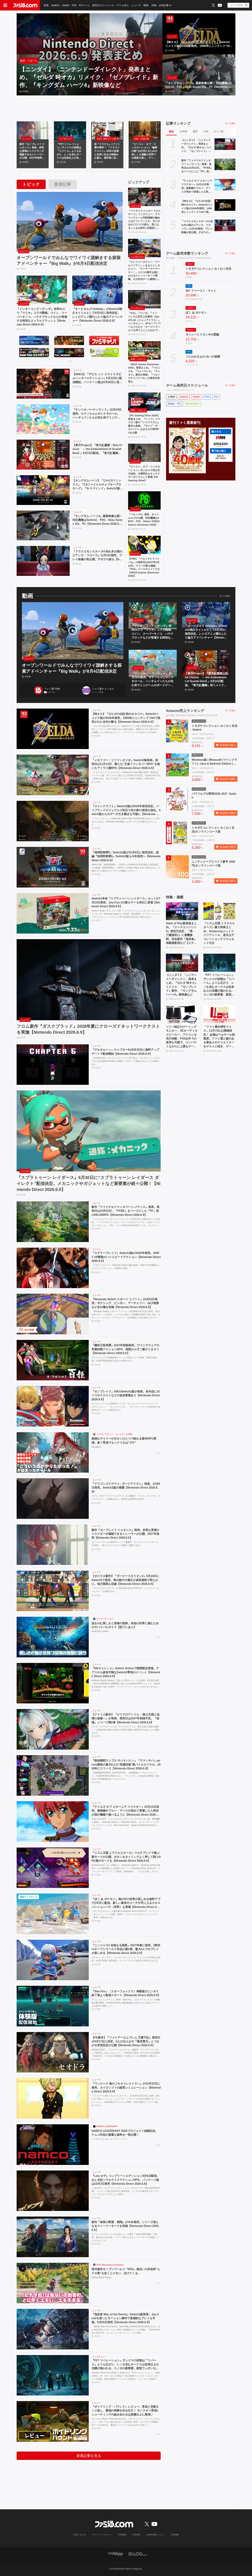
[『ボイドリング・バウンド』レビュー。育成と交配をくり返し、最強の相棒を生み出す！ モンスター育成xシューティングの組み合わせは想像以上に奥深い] (53, 2421)
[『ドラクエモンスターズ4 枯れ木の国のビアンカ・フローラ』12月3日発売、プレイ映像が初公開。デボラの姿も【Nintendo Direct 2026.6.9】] (43, 561)
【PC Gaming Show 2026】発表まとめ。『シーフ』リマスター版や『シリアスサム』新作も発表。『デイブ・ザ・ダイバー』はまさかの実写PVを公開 (144, 424)
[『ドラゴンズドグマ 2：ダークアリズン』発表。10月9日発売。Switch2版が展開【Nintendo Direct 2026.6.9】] (53, 1498)
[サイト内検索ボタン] (238, 5)
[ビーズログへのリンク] (138, 2553)
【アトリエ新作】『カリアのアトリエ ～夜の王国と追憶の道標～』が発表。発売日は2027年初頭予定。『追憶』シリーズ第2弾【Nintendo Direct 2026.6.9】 (125, 1718)
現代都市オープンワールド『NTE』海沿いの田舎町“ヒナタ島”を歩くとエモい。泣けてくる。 (126, 2271)
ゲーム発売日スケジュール (187, 385)
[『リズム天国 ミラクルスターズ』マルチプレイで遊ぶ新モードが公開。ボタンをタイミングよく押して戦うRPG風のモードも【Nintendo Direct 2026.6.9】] (53, 1867)
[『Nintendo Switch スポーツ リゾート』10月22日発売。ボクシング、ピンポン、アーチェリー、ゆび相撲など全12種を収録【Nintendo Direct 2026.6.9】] (53, 1314)
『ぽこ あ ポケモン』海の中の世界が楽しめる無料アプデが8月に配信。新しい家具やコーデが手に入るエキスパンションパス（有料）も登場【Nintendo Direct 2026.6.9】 (126, 1903)
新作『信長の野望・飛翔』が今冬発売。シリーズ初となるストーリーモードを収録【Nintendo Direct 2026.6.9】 (125, 2226)
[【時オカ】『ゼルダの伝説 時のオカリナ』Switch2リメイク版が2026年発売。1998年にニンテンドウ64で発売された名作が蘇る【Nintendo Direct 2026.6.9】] (198, 33)
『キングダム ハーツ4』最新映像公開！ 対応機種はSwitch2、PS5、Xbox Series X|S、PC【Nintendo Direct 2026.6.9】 (198, 85)
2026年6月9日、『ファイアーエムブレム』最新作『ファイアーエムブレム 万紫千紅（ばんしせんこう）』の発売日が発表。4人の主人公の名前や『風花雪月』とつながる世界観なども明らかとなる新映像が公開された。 (126, 2052)
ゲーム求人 (123, 5)
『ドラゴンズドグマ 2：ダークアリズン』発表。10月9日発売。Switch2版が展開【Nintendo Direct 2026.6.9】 (126, 1487)
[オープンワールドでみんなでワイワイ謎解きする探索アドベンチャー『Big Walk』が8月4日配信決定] (70, 222)
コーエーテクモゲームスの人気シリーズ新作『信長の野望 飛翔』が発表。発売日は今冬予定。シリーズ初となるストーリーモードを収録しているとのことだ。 (125, 2237)
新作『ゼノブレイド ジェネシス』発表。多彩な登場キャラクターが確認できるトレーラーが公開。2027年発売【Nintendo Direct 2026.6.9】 (32, 151)
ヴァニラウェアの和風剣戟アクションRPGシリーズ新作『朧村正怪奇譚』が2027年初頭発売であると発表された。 (124, 1359)
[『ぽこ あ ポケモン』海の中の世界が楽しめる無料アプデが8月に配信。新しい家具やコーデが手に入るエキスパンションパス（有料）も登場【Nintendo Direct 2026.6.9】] (53, 1914)
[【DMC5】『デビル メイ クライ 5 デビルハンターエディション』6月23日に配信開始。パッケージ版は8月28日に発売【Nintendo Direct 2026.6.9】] (43, 383)
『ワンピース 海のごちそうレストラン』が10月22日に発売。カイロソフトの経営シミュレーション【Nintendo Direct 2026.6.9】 (126, 2087)
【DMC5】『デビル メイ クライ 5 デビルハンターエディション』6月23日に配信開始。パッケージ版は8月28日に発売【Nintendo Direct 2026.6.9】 (97, 378)
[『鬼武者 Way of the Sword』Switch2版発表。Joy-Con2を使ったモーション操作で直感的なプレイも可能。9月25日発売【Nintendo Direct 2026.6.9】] (53, 2329)
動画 (146, 5)
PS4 (216, 396)
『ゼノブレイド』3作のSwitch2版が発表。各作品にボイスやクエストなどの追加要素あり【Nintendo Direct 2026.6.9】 (126, 1395)
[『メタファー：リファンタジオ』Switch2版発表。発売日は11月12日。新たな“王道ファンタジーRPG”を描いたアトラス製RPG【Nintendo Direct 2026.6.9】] (53, 775)
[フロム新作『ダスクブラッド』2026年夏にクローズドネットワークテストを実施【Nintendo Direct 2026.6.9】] (89, 979)
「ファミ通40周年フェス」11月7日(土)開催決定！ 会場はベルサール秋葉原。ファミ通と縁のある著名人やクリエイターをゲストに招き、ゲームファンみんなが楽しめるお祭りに (219, 1036)
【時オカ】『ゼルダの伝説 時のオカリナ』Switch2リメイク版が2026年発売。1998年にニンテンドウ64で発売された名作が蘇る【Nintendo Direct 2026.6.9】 (198, 44)
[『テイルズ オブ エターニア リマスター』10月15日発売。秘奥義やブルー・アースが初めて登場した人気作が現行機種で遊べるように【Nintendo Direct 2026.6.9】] (225, 185)
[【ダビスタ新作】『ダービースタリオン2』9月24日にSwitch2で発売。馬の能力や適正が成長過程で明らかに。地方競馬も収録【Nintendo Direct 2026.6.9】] (53, 1590)
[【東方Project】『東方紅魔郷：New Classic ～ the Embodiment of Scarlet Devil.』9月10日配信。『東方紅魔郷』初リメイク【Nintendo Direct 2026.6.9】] (43, 454)
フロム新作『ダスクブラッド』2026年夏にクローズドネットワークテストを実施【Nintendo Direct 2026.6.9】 (88, 1029)
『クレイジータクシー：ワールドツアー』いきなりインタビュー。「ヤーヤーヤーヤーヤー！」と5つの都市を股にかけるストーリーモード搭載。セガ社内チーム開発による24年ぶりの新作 (144, 271)
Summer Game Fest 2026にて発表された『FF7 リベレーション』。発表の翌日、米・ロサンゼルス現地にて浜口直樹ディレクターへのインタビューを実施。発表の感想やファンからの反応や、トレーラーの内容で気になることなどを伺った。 (126, 2376)
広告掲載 (174, 2534)
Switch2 (55, 5)
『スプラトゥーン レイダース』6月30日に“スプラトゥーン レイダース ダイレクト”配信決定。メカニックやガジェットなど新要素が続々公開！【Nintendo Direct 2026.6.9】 (88, 1183)
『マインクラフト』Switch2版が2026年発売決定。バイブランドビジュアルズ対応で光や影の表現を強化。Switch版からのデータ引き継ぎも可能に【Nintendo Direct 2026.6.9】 (126, 810)
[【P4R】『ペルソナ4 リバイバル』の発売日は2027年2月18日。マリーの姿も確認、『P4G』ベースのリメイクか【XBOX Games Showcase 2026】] (144, 545)
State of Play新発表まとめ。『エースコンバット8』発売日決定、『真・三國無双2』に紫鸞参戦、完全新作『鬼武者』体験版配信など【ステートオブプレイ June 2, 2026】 (181, 933)
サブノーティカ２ (104, 1619)
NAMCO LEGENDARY (107, 2126)
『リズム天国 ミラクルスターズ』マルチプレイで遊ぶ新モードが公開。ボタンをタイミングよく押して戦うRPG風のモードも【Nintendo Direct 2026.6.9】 (126, 1856)
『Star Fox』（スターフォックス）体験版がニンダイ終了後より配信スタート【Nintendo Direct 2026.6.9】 (126, 1993)
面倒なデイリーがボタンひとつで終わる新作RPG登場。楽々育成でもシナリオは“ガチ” (124, 1440)
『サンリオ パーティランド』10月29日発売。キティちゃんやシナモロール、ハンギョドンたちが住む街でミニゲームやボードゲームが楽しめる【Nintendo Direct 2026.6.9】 (97, 413)
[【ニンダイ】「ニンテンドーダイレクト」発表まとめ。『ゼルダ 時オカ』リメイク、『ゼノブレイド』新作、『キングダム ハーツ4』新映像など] (89, 54)
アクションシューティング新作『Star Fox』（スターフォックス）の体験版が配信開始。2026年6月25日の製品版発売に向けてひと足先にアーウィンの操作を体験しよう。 (126, 2002)
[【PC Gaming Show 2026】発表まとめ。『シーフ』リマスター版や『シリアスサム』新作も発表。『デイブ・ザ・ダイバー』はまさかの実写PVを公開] (144, 401)
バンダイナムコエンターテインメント (109, 2139)
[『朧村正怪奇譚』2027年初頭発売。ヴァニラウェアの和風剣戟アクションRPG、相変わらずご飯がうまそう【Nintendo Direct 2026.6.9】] (53, 1360)
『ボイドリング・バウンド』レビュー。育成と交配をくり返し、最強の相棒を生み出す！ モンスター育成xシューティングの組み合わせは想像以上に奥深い (125, 2410)
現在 (171, 131)
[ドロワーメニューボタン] (5, 5)
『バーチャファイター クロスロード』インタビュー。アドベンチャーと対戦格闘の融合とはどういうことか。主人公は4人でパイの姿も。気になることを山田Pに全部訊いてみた (144, 219)
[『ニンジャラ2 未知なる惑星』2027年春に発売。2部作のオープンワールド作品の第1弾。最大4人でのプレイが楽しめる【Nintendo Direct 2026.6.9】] (53, 1960)
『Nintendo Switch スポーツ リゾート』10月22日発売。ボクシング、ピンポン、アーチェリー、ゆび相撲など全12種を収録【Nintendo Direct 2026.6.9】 (125, 1303)
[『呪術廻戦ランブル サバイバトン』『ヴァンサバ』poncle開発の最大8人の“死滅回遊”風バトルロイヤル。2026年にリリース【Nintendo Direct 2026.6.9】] (53, 1775)
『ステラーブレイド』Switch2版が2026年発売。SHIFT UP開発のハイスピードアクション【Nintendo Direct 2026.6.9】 (126, 1256)
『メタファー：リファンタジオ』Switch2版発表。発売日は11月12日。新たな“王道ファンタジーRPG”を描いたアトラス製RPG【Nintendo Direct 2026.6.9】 (126, 764)
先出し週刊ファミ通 (106, 139)
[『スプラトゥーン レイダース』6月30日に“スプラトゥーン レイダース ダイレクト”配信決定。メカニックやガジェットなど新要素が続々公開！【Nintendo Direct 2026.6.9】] (89, 1130)
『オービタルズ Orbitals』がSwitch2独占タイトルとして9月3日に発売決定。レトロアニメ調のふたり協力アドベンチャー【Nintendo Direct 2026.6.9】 (97, 314)
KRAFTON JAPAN (100, 1631)
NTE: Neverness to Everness (110, 2265)
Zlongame (96, 1447)
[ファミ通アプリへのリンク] (115, 2553)
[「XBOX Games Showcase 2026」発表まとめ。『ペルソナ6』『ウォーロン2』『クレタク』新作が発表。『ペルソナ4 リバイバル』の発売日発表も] (144, 350)
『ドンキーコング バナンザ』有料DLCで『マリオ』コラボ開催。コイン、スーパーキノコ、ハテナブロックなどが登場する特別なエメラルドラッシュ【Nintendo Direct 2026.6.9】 (42, 316)
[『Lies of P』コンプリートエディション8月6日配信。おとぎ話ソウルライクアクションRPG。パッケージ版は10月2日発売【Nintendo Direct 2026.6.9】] (53, 2191)
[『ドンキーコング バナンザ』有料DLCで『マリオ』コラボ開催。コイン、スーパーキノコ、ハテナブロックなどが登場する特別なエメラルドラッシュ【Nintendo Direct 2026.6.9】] (42, 290)
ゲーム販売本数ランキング (187, 253)
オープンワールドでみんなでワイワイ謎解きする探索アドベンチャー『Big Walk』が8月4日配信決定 (69, 260)
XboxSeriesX (192, 403)
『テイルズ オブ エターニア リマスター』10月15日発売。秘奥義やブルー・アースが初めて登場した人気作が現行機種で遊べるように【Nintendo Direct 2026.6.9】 (196, 186)
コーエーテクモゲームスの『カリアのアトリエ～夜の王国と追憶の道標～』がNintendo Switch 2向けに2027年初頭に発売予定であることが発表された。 (125, 1729)
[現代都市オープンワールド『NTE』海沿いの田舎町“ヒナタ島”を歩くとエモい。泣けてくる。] (53, 2283)
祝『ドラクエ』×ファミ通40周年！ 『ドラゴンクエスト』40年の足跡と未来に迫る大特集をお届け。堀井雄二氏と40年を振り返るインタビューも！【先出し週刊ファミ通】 (107, 151)
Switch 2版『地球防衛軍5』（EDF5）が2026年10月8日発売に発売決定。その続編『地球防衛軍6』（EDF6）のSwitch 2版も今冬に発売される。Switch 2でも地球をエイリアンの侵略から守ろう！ (126, 867)
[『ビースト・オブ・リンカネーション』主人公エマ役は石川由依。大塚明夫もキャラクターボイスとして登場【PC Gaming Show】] (144, 453)
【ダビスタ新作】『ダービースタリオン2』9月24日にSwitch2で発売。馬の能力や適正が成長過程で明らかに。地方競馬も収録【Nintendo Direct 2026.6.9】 (125, 1580)
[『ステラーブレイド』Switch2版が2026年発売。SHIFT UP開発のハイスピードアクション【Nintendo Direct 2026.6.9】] (53, 1268)
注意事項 (136, 2534)
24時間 (183, 131)
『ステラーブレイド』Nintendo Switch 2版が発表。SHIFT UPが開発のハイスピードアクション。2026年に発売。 (126, 1267)
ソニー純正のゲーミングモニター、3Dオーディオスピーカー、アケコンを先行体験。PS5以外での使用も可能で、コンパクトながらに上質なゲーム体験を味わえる (181, 1036)
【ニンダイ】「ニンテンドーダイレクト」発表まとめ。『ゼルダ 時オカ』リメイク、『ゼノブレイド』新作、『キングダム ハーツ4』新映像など (88, 77)
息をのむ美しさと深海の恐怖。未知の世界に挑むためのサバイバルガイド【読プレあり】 (125, 1625)
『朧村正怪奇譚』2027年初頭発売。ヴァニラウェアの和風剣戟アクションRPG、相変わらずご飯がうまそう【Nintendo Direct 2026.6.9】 (125, 1349)
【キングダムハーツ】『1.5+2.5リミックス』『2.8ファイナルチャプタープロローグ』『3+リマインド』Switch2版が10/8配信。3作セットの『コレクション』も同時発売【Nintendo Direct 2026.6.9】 (97, 484)
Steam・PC (174, 403)
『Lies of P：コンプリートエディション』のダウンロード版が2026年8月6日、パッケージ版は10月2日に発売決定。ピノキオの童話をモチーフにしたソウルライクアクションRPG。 (126, 2191)
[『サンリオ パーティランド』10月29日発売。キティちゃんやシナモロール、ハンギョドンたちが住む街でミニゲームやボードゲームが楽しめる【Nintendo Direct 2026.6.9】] (43, 419)
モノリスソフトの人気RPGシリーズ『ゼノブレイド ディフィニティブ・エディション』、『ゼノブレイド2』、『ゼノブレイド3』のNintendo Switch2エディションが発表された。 (126, 1406)
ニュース (136, 5)
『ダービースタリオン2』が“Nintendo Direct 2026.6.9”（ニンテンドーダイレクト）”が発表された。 (125, 1590)
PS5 (74, 5)
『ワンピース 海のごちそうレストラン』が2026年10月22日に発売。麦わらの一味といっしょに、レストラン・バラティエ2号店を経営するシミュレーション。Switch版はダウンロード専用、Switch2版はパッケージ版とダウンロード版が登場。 (126, 2099)
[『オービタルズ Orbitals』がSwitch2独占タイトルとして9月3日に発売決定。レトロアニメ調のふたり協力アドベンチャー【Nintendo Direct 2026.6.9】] (97, 290)
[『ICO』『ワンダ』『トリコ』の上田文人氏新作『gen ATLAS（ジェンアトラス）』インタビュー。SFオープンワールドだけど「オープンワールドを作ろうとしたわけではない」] (144, 299)
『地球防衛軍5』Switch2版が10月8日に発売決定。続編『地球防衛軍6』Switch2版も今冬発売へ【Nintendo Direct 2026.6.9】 (126, 856)
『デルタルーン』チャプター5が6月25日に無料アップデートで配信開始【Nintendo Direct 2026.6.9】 (125, 1051)
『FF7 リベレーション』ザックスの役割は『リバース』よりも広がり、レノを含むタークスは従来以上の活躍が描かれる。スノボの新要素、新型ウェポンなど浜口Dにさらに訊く (70, 151)
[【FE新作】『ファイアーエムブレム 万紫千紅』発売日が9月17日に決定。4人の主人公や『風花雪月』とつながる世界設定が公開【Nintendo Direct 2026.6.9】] (53, 2052)
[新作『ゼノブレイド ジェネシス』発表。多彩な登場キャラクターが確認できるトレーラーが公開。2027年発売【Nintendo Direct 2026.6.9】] (33, 130)
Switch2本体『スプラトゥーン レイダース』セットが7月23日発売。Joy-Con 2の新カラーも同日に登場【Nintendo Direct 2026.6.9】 (126, 902)
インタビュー (65, 139)
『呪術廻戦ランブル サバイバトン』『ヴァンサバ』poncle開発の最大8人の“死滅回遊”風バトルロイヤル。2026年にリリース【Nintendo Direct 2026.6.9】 (126, 1764)
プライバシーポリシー (102, 2534)
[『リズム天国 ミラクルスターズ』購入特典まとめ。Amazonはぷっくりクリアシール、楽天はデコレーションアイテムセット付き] (219, 911)
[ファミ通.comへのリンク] (25, 5)
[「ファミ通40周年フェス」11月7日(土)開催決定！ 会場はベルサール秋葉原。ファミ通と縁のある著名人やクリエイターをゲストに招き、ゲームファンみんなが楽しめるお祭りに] (219, 1015)
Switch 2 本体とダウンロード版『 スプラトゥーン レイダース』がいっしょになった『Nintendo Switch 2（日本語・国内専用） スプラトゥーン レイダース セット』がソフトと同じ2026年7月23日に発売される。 (126, 914)
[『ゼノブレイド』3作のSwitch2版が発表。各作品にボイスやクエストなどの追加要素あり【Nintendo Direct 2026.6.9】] (53, 1406)
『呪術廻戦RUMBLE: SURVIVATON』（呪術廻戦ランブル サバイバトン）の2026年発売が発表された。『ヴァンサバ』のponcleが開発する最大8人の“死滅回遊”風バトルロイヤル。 (125, 1775)
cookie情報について (155, 2534)
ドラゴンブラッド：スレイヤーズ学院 (114, 1434)
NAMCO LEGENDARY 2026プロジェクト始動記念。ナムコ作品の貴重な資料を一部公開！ (125, 2132)
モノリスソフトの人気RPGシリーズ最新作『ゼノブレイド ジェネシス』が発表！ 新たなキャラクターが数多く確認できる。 (126, 1544)
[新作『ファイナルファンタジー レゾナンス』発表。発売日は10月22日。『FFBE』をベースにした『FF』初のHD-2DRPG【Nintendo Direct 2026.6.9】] (225, 164)
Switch (65, 5)
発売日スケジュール (103, 5)
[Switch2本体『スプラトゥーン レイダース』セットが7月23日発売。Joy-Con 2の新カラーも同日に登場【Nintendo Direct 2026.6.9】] (53, 913)
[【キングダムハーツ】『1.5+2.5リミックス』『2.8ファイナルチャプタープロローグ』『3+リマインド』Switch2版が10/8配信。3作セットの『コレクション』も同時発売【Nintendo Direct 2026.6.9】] (43, 490)
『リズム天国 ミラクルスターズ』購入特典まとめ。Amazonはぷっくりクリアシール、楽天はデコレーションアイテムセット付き (219, 933)
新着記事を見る (88, 2456)
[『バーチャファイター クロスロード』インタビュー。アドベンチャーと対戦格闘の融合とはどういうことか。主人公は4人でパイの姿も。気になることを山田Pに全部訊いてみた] (144, 197)
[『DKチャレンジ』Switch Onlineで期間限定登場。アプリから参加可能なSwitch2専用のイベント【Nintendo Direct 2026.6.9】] (53, 1683)
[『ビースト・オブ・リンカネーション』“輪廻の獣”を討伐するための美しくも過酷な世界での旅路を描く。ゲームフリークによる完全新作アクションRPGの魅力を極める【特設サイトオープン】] (145, 130)
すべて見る (230, 123)
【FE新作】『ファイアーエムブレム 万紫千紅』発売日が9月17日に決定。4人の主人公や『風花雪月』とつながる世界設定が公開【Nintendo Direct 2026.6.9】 (126, 2041)
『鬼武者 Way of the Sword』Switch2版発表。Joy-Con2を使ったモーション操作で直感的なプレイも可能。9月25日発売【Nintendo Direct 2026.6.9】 (125, 2318)
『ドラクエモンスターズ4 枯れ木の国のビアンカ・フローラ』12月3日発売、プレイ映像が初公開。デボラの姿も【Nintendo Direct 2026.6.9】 (97, 555)
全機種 (171, 396)
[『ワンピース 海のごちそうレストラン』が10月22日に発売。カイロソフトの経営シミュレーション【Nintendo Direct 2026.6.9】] (53, 2098)
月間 (205, 131)
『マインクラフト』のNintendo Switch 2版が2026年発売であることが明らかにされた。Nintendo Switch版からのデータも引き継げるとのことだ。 (125, 821)
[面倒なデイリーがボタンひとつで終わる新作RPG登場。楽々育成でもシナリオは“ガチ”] (53, 1452)
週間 (195, 131)
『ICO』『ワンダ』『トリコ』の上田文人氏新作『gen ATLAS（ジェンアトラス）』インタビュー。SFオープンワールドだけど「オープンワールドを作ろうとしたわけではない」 (144, 322)
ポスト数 (218, 131)
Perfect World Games (101, 2277)
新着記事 (62, 184)
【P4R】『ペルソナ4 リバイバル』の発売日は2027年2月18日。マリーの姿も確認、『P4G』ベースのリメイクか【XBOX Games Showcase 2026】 (144, 567)
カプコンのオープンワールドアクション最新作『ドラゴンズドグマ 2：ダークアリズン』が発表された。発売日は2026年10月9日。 (126, 1497)
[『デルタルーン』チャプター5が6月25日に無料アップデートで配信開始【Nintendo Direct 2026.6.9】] (53, 1064)
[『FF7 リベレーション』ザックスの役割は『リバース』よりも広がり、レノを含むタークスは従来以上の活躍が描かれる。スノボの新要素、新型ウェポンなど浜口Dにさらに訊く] (70, 130)
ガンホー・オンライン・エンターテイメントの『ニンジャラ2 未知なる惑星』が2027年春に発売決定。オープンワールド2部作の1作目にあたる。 (126, 1959)
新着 (46, 5)
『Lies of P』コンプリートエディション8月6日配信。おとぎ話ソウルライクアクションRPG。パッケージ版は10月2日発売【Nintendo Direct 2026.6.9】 (125, 2179)
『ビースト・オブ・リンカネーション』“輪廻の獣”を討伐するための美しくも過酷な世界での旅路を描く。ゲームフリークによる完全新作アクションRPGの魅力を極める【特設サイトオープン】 (144, 151)
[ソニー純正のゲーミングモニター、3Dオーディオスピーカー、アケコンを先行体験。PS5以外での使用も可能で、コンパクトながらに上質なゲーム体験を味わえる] (182, 1015)
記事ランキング (178, 123)
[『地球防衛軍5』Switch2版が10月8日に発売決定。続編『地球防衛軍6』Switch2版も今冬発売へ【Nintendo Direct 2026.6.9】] (53, 867)
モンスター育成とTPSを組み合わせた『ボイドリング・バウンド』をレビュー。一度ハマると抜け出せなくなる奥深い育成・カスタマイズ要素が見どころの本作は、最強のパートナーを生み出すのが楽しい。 (126, 2422)
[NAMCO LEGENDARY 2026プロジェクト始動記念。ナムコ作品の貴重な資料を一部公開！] (53, 2144)
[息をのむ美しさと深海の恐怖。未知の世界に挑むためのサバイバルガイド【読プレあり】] (53, 1637)
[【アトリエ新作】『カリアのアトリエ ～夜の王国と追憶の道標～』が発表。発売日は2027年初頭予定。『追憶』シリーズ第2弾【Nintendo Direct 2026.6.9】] (53, 1729)
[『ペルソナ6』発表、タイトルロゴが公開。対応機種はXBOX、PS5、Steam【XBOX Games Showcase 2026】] (144, 500)
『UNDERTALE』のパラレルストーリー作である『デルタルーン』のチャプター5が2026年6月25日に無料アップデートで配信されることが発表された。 (126, 1061)
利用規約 (122, 2534)
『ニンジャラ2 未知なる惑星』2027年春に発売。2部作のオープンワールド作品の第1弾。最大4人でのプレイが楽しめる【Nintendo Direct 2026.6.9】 (126, 1949)
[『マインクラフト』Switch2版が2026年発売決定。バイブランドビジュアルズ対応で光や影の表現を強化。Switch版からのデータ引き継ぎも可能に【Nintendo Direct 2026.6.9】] (53, 821)
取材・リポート (28, 60)
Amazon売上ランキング (185, 711)
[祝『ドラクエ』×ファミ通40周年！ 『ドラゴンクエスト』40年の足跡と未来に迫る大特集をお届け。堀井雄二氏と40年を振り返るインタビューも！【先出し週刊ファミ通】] (107, 130)
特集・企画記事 (160, 5)
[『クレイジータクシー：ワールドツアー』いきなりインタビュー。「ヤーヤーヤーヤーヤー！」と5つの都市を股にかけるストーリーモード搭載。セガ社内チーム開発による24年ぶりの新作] (144, 248)
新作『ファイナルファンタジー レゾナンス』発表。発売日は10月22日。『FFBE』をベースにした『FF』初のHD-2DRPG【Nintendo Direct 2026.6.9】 (197, 166)
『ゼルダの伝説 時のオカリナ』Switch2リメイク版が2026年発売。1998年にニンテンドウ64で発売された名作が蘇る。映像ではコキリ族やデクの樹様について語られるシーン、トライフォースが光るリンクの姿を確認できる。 (125, 729)
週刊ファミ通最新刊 (184, 423)
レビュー (96, 2402)
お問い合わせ (79, 2534)
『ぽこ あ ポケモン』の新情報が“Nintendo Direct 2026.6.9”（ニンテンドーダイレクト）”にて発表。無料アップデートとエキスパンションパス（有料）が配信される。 (125, 1914)
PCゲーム (84, 5)
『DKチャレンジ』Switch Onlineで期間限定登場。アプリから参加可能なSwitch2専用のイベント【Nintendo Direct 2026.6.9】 (126, 1672)
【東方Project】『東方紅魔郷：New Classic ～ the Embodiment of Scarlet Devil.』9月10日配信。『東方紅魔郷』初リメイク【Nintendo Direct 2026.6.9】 (97, 449)
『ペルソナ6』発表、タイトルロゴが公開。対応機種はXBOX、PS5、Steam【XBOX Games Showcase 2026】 (144, 519)
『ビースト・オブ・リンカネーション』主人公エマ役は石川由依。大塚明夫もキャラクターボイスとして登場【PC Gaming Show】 (144, 473)
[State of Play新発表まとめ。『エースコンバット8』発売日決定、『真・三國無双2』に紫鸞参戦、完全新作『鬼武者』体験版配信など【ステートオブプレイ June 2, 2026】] (182, 911)
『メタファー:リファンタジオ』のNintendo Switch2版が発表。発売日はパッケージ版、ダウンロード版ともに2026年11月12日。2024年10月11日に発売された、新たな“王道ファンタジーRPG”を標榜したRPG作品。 (126, 775)
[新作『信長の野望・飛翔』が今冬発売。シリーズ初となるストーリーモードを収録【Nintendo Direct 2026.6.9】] (53, 2237)
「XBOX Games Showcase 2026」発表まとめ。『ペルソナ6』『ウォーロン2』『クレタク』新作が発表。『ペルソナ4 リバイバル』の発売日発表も (144, 373)
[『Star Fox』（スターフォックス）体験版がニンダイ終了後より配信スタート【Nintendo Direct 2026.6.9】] (53, 2006)
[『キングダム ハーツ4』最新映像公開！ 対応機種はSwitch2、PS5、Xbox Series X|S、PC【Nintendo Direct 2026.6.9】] (198, 74)
